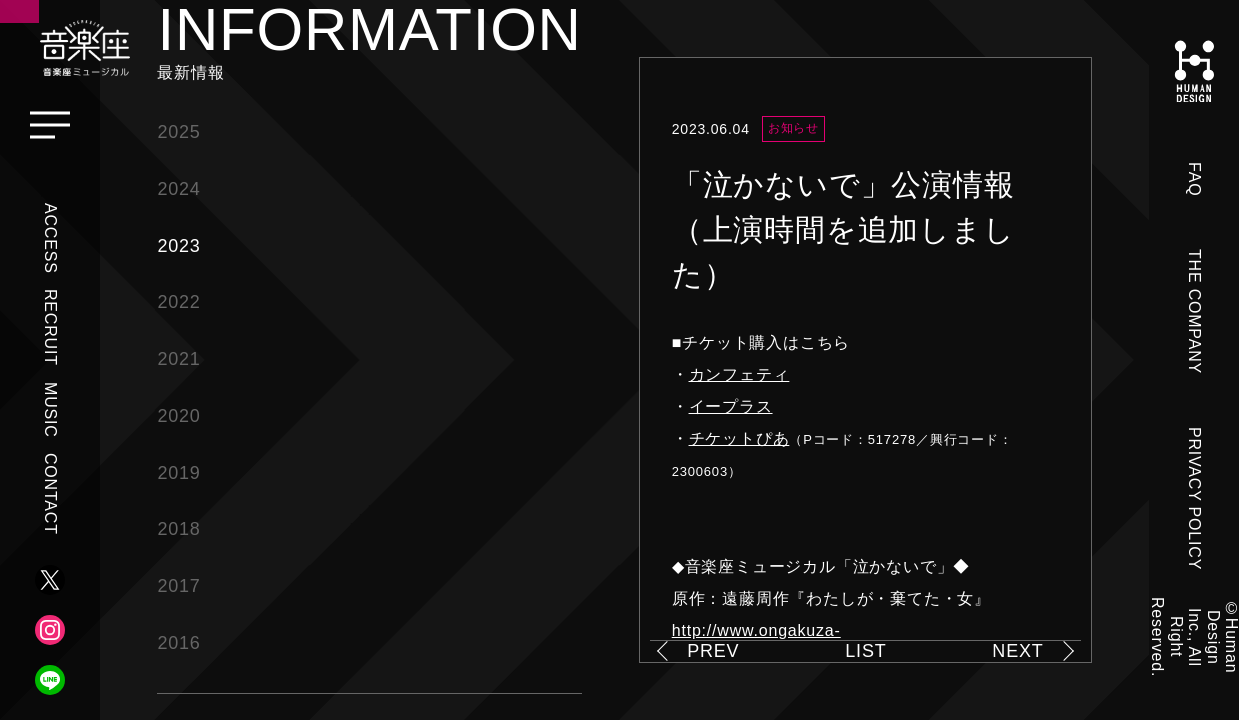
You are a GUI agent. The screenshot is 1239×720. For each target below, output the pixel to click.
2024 (178, 189)
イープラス (731, 406)
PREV (713, 651)
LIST (865, 651)
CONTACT (50, 494)
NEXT (1017, 651)
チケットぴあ (739, 438)
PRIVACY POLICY (1194, 498)
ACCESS (50, 238)
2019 (178, 473)
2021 (178, 359)
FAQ (1194, 179)
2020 (178, 416)
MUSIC (50, 410)
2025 (178, 132)
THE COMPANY (1194, 311)
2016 (178, 643)
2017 (178, 586)
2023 (178, 246)
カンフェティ (739, 374)
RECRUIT (50, 327)
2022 (178, 302)
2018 (178, 529)
